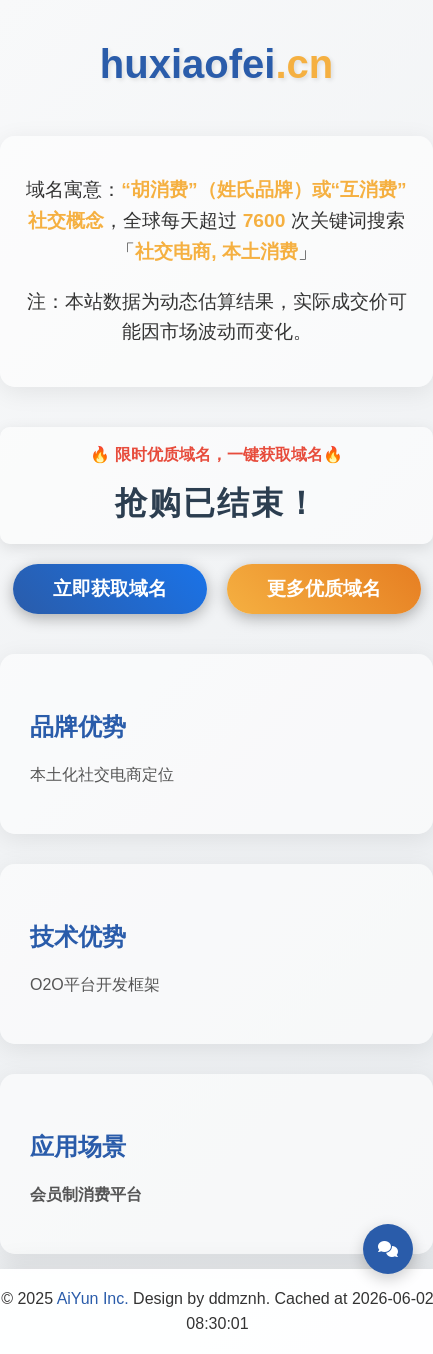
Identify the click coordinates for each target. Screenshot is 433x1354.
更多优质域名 (324, 588)
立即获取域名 (110, 588)
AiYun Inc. (93, 1298)
